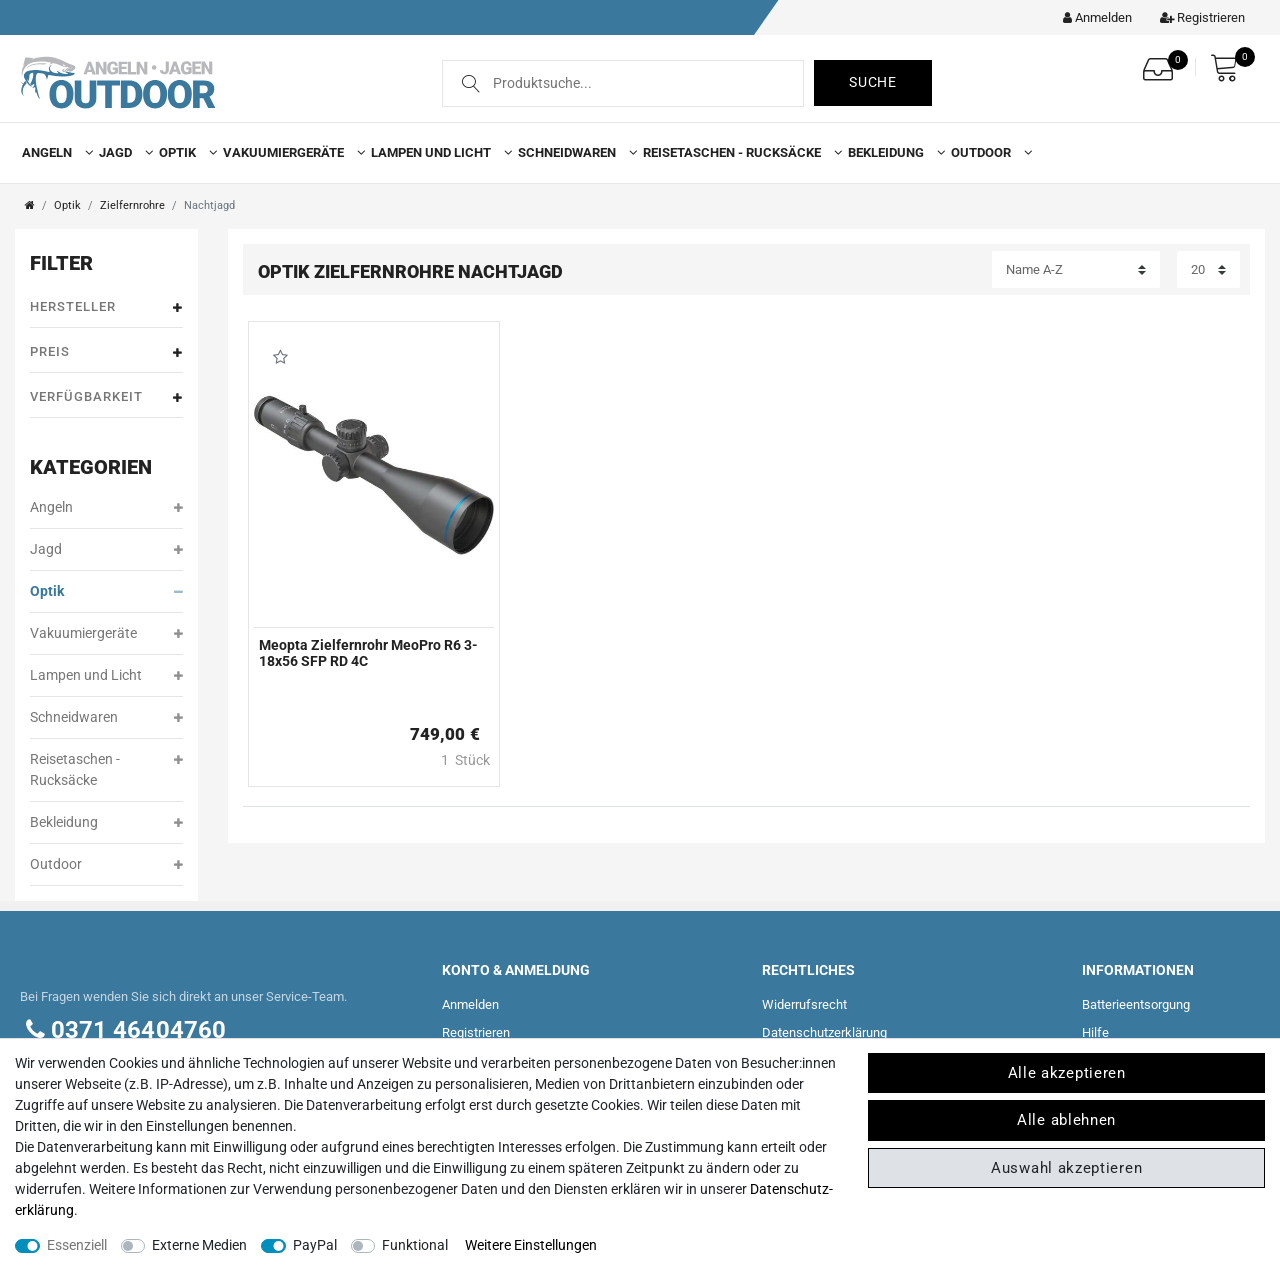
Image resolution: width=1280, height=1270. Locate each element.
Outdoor (987, 152)
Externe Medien (199, 1245)
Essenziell (77, 1245)
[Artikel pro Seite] (1208, 269)
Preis (106, 352)
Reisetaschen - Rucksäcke (738, 152)
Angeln (53, 152)
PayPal (315, 1245)
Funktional (415, 1245)
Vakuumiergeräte (290, 152)
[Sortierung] (1076, 269)
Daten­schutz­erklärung (824, 1032)
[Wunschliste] (1163, 63)
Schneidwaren (573, 152)
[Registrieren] (1197, 17)
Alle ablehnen (1066, 1120)
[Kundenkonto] (1092, 17)
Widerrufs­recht (804, 1004)
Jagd (122, 152)
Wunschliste (281, 357)
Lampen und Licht (437, 152)
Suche (873, 82)
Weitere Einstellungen (531, 1245)
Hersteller (106, 307)
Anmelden (470, 1004)
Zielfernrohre (132, 205)
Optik (184, 152)
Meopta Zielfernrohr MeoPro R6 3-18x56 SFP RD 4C (368, 653)
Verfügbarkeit (106, 397)
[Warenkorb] (1230, 67)
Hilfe (1095, 1032)
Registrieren (476, 1032)
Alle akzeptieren (1067, 1073)
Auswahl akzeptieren (1066, 1168)
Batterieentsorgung (1136, 1004)
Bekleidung (892, 152)
